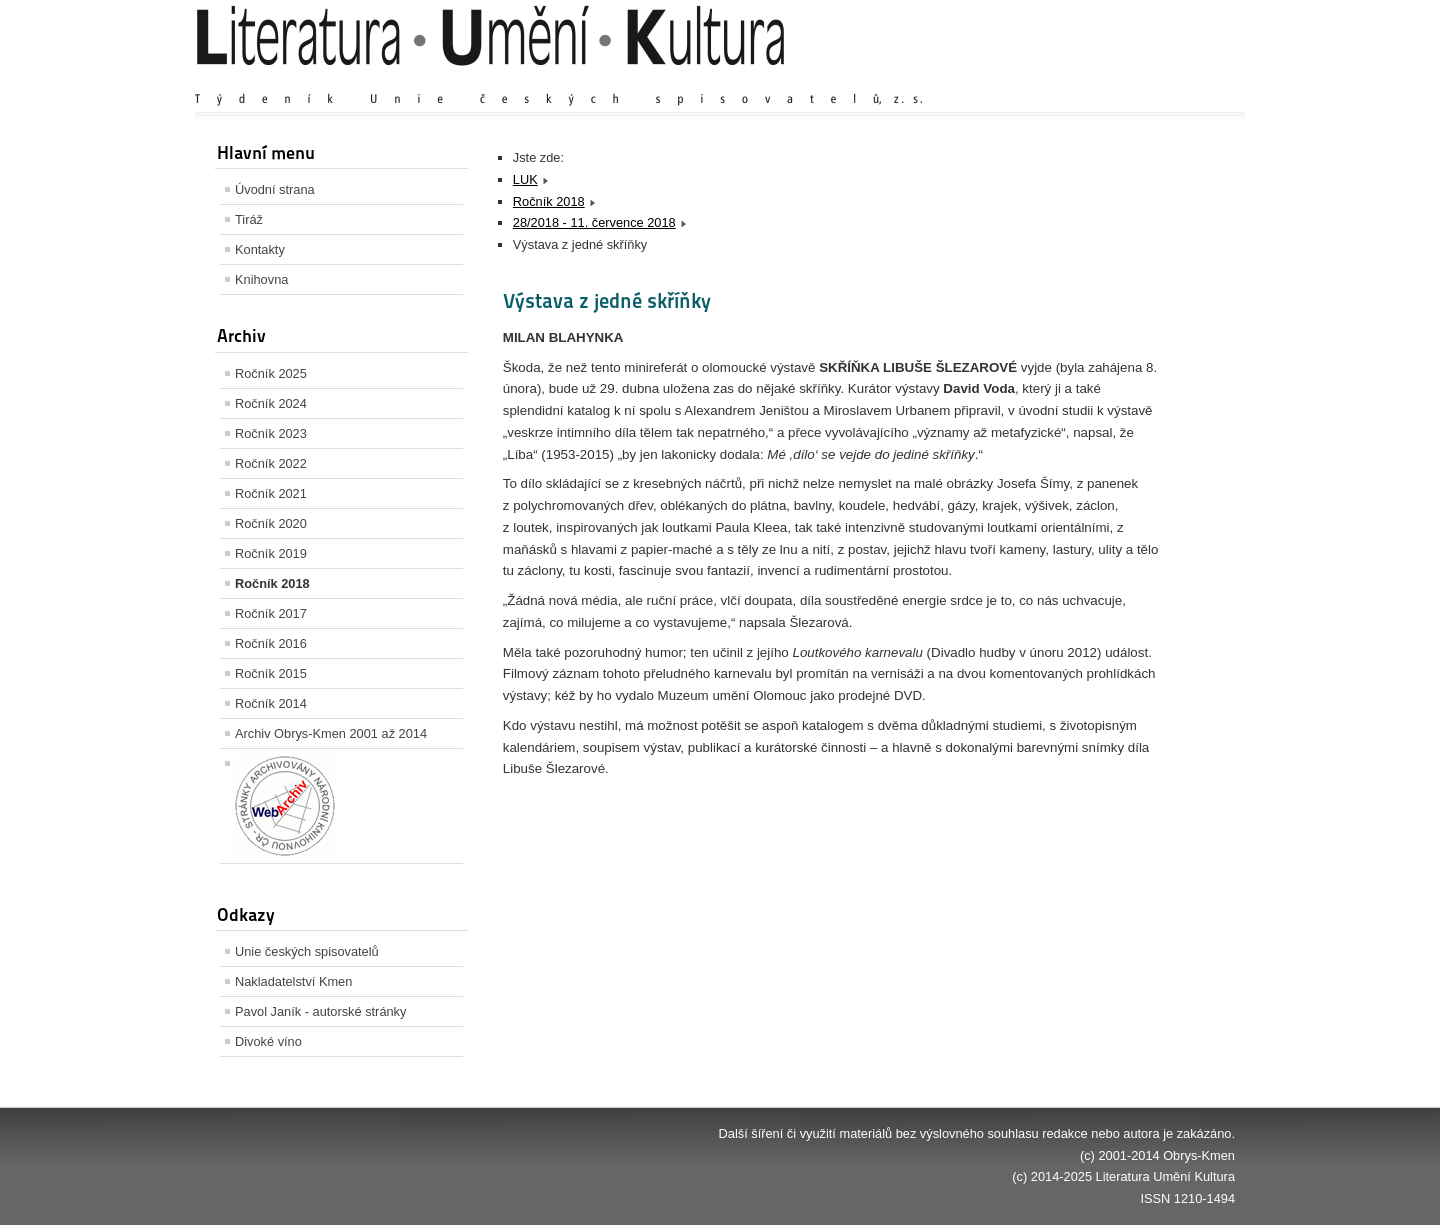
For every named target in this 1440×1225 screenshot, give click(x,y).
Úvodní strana (275, 189)
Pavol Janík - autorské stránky (320, 1011)
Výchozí (1116, 79)
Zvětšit (1060, 79)
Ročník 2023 (271, 433)
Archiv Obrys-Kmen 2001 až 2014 (331, 733)
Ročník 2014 (271, 703)
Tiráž (249, 219)
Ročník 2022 (271, 463)
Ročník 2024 (271, 403)
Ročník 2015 (271, 673)
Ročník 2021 (271, 493)
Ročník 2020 (271, 523)
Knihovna (261, 279)
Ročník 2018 (272, 583)
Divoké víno (268, 1041)
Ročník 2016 (271, 643)
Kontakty (260, 249)
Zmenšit (1175, 79)
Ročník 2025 (271, 373)
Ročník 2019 (271, 553)
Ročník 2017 (271, 613)
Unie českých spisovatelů (307, 951)
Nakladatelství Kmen (293, 981)
